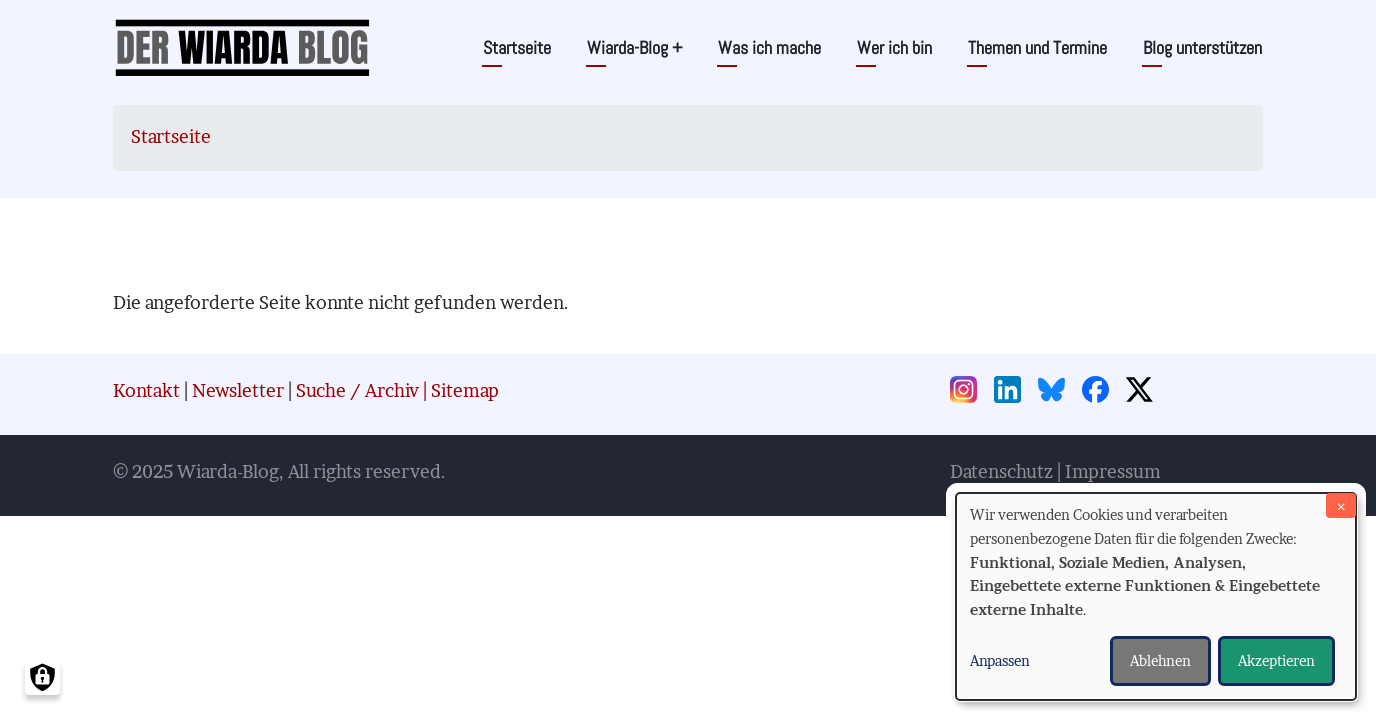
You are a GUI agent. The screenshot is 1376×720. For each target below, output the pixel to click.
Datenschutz (1001, 471)
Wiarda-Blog (634, 47)
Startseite (517, 47)
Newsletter (238, 390)
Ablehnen (1160, 660)
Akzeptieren (1276, 660)
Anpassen (1000, 660)
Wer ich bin (894, 47)
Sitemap (465, 390)
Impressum (1113, 471)
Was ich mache (769, 47)
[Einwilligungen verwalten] (42, 677)
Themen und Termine (1037, 47)
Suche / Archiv (357, 390)
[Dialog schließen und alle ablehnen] (1341, 505)
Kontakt (146, 390)
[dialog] (1156, 596)
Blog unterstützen (1202, 47)
